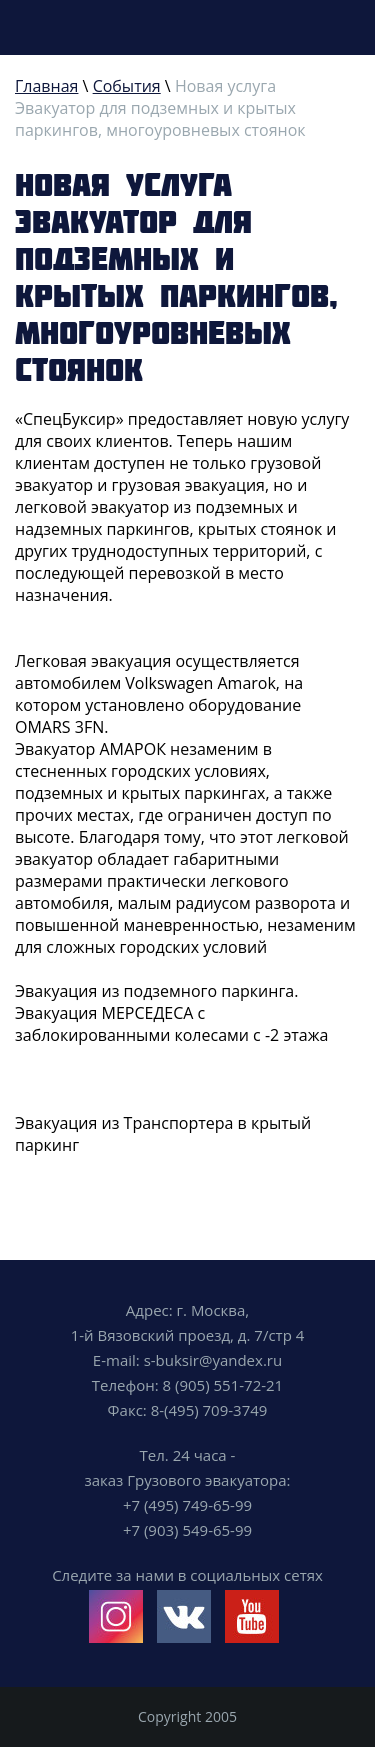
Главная (46, 86)
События (127, 86)
